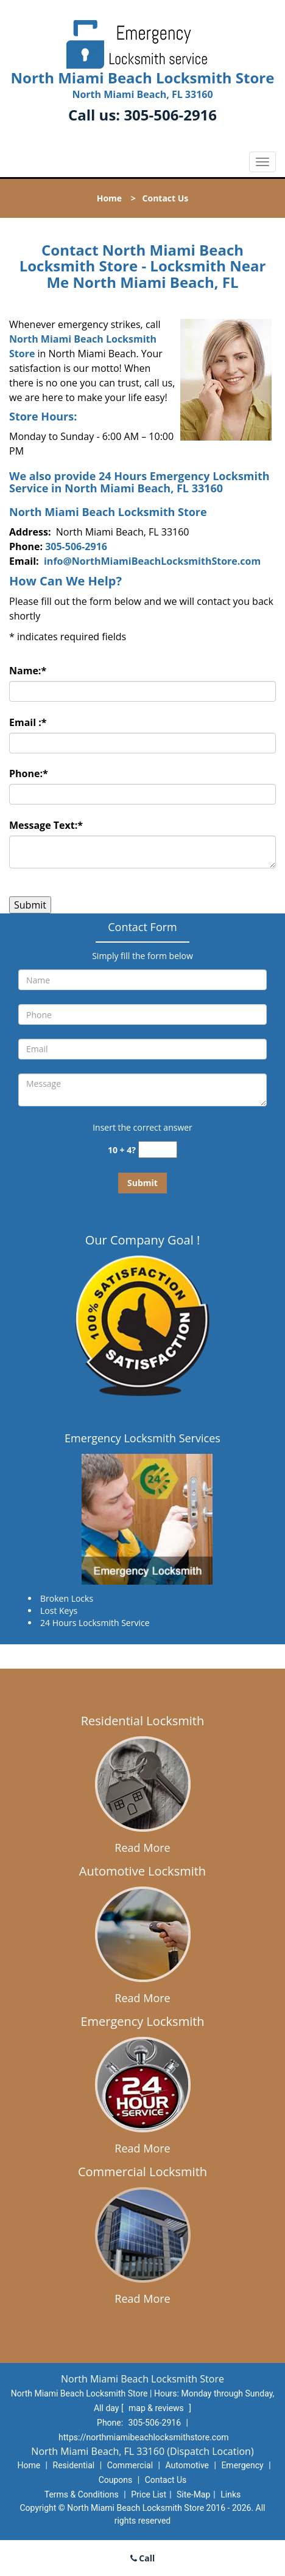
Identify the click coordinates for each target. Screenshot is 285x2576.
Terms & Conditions (81, 2494)
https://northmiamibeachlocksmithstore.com (143, 2437)
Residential (74, 2465)
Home (109, 198)
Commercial (130, 2465)
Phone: (28, 773)
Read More (142, 1847)
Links (230, 2494)
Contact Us (166, 2480)
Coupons (116, 2480)
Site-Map (193, 2494)
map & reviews (157, 2408)
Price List (148, 2494)
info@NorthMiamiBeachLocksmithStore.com (152, 561)
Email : (28, 722)
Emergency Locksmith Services (142, 1438)
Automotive (187, 2465)
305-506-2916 (170, 115)
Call (142, 2558)
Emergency (242, 2465)
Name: (27, 670)
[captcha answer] (157, 1150)
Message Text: (46, 825)
